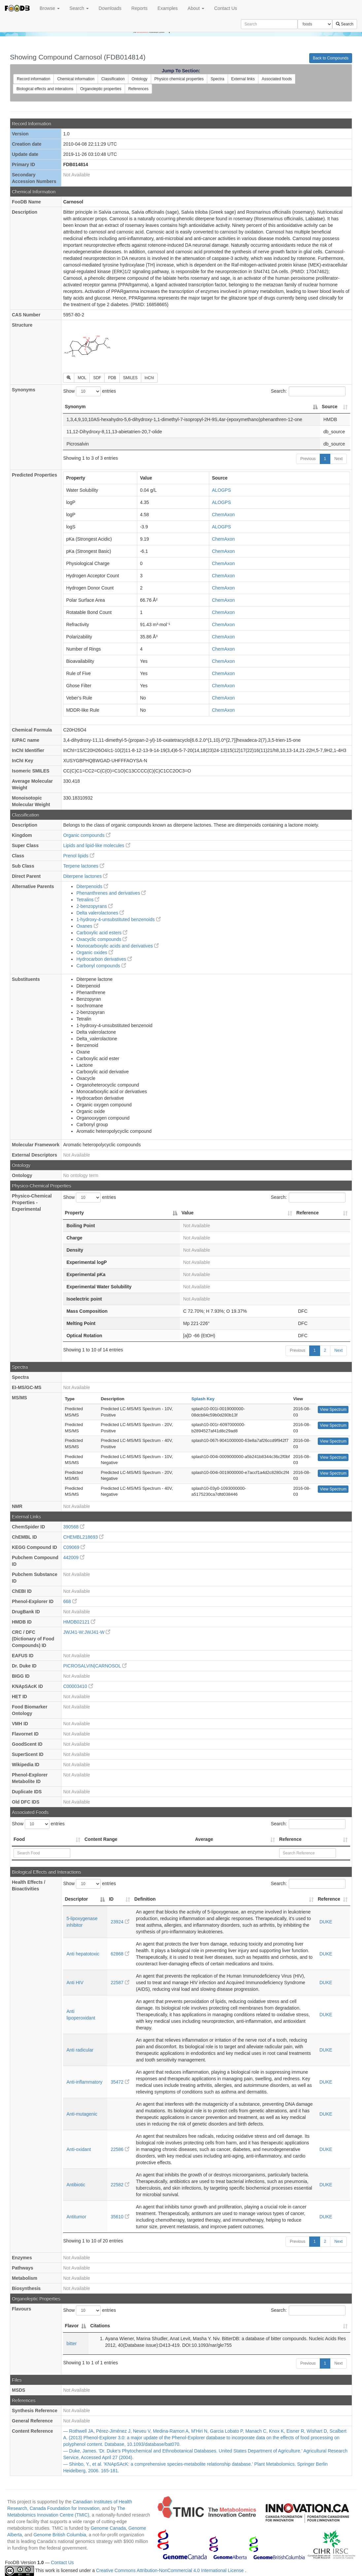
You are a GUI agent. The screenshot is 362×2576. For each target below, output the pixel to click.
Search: (308, 391)
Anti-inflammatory (84, 2082)
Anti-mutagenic (81, 2114)
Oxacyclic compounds (101, 939)
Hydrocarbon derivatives (104, 959)
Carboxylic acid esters (101, 932)
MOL (82, 378)
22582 (120, 2184)
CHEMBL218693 (83, 1537)
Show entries (89, 391)
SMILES (130, 378)
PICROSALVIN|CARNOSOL (95, 1665)
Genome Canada (108, 2528)
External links (243, 79)
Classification (113, 79)
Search (79, 8)
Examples (167, 8)
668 (70, 1601)
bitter (71, 2343)
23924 (120, 1921)
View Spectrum (333, 1409)
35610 (120, 2216)
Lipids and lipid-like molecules (96, 845)
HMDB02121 (79, 1622)
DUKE (325, 1921)
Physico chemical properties (179, 79)
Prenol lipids (78, 855)
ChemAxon (223, 514)
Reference (290, 1839)
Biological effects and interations (44, 89)
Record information (33, 79)
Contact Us (225, 8)
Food (19, 1839)
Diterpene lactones (85, 876)
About (196, 8)
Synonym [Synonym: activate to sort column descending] (75, 406)
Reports (139, 8)
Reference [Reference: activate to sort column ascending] (307, 1212)
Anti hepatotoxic (82, 1953)
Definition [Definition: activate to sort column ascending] (145, 1899)
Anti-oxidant (78, 2149)
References (138, 89)
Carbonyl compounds (101, 965)
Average (204, 1839)
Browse (50, 8)
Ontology (140, 79)
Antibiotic (75, 2184)
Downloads (110, 8)
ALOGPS (221, 490)
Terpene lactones (83, 866)
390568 (73, 1526)
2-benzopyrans (94, 906)
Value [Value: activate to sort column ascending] (187, 1212)
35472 (120, 2082)
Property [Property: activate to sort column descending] (74, 1212)
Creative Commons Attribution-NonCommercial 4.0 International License (170, 2570)
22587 (120, 1982)
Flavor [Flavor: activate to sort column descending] (72, 2325)
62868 (120, 1953)
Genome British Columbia (59, 2534)
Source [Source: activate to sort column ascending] (329, 406)
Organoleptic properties (100, 89)
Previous (308, 458)
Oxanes (87, 926)
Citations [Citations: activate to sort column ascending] (100, 2325)
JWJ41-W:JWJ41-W (86, 1632)
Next (338, 458)
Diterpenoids (92, 886)
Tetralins (87, 899)
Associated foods (277, 79)
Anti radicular (79, 2050)
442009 (73, 1557)
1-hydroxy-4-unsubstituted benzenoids (118, 919)
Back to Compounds (330, 58)
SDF (97, 378)
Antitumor (76, 2216)
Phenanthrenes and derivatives (111, 893)
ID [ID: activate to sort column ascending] (111, 1899)
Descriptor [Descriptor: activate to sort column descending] (76, 1899)
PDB (112, 378)
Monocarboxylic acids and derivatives (117, 945)
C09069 (74, 1547)
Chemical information (75, 79)
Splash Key (202, 1398)
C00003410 (78, 1686)
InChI (149, 378)
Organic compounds (86, 835)
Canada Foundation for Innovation (65, 2508)
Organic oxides (94, 952)
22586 (120, 2149)
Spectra (217, 79)
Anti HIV (74, 1982)
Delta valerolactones (100, 912)
